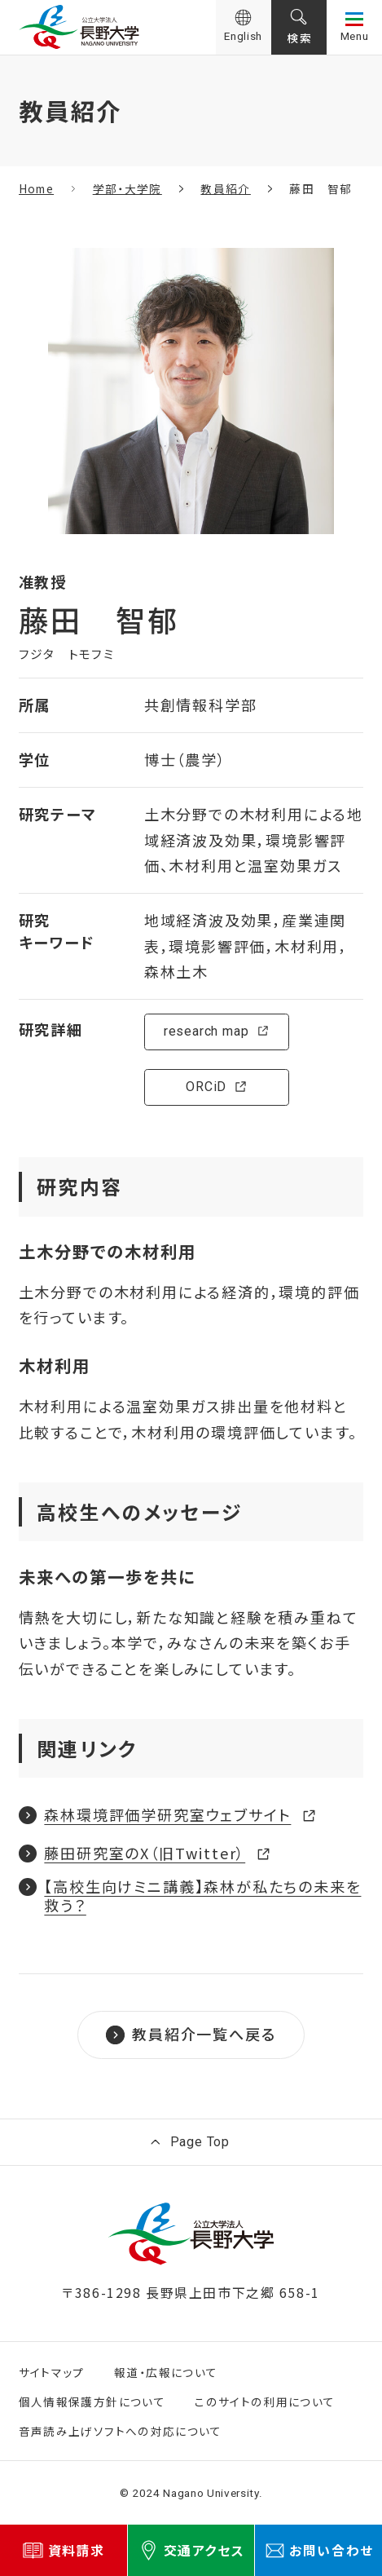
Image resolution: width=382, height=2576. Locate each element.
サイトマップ (52, 2372)
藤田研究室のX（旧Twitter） (144, 1850)
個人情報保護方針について (92, 2401)
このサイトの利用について (265, 2401)
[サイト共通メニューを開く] (354, 27)
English (243, 35)
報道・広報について (165, 2372)
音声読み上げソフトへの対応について (120, 2431)
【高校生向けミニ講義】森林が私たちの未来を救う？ (202, 1895)
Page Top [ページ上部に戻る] (200, 2142)
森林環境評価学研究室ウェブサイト (167, 1812)
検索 (299, 37)
